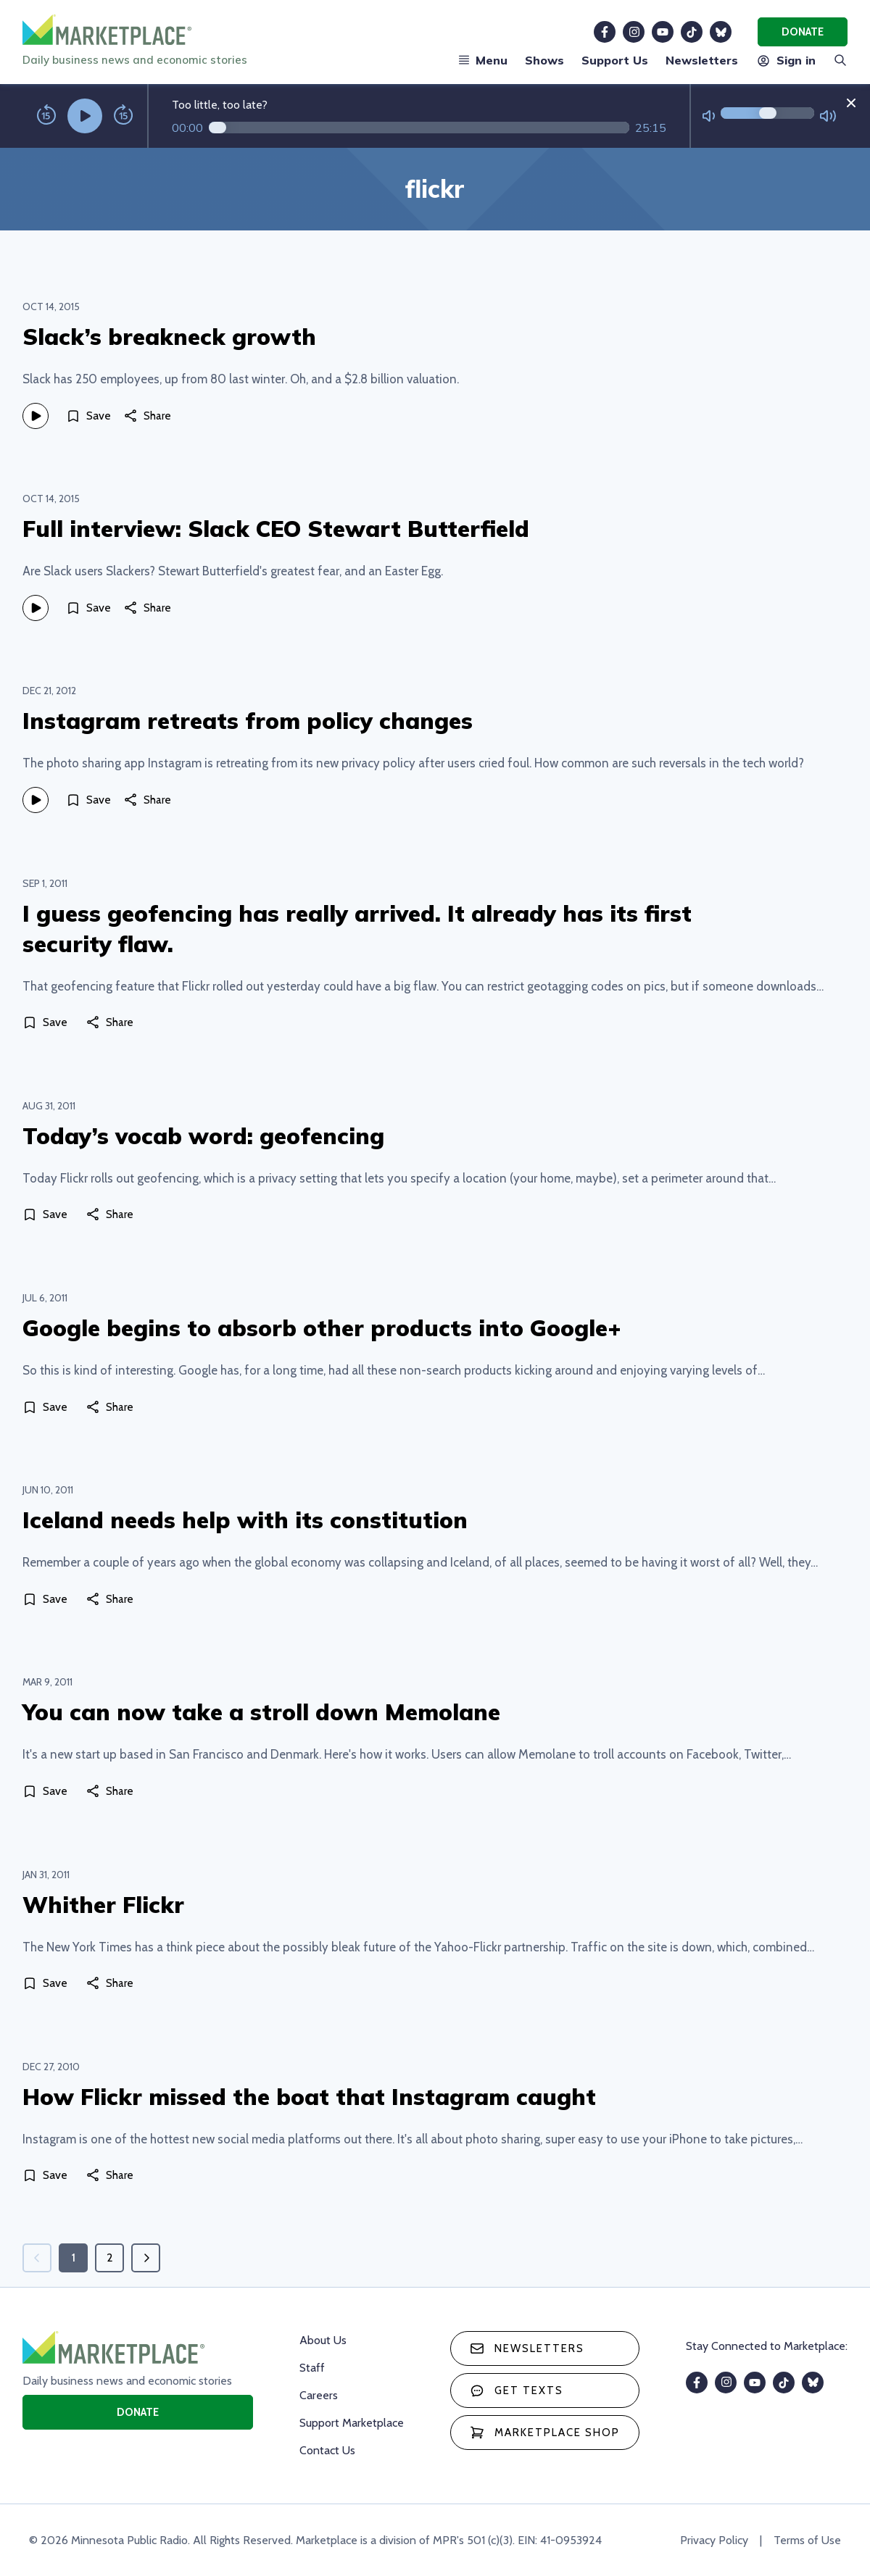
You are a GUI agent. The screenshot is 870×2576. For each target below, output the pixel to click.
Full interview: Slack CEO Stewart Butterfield (275, 528)
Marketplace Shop (545, 2432)
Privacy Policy (714, 2540)
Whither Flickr (103, 1905)
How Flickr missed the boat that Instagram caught (309, 2097)
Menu (483, 60)
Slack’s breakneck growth (169, 336)
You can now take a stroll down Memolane (261, 1712)
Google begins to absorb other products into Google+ (321, 1328)
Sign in (785, 60)
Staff (312, 2368)
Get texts (516, 2390)
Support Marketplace (351, 2423)
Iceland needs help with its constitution (245, 1520)
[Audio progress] (419, 127)
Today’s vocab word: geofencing (203, 1136)
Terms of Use (807, 2540)
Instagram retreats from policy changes (247, 720)
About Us (323, 2340)
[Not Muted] (709, 116)
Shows (544, 60)
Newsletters (702, 60)
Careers (318, 2395)
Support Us (614, 60)
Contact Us (327, 2450)
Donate (803, 31)
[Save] (88, 416)
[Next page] (145, 2257)
